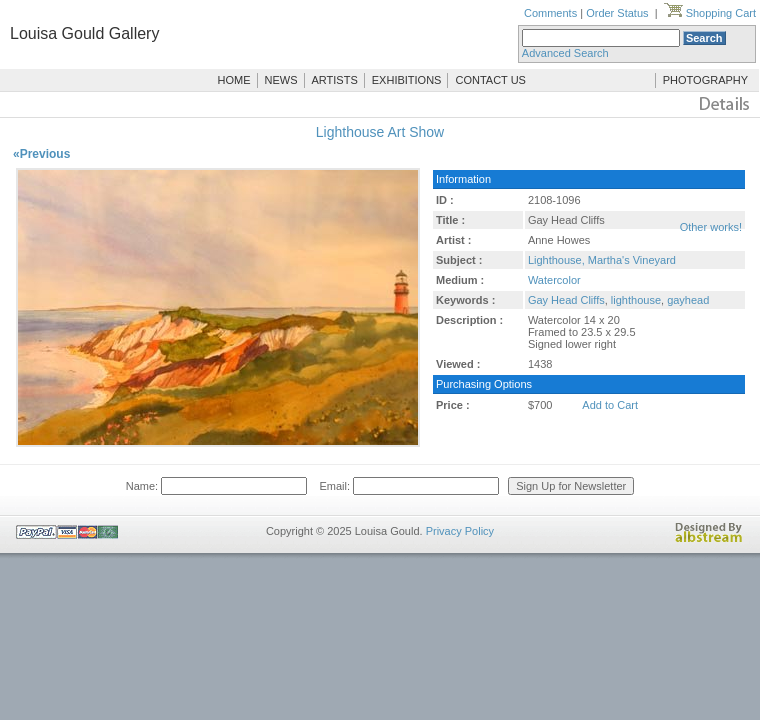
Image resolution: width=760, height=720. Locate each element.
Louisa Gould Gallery (84, 33)
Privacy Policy (460, 531)
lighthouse (636, 300)
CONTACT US (490, 80)
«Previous (41, 154)
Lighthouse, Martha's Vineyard (602, 260)
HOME (234, 80)
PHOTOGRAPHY (705, 80)
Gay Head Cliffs (566, 300)
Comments (550, 13)
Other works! (711, 227)
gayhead (688, 300)
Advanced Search (565, 53)
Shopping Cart (710, 13)
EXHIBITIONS (407, 80)
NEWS (281, 80)
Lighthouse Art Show (380, 132)
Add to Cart (610, 405)
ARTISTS (335, 80)
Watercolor (554, 280)
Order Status (617, 13)
